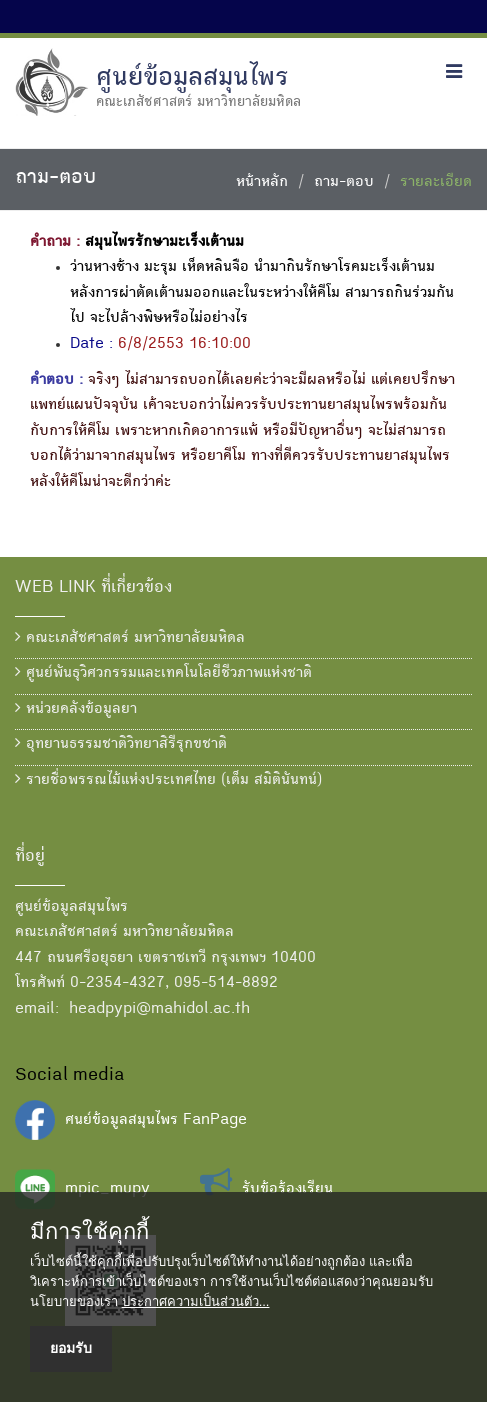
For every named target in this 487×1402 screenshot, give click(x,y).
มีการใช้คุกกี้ (89, 1232)
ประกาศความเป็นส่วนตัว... (196, 1301)
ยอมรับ (71, 1348)
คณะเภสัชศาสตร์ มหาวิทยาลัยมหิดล (130, 638)
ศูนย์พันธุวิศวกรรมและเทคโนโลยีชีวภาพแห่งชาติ (163, 673)
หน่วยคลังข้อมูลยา (76, 709)
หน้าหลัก (262, 183)
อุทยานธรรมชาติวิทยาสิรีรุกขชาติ (121, 744)
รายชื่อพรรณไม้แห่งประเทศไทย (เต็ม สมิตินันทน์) (168, 780)
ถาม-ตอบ (344, 183)
